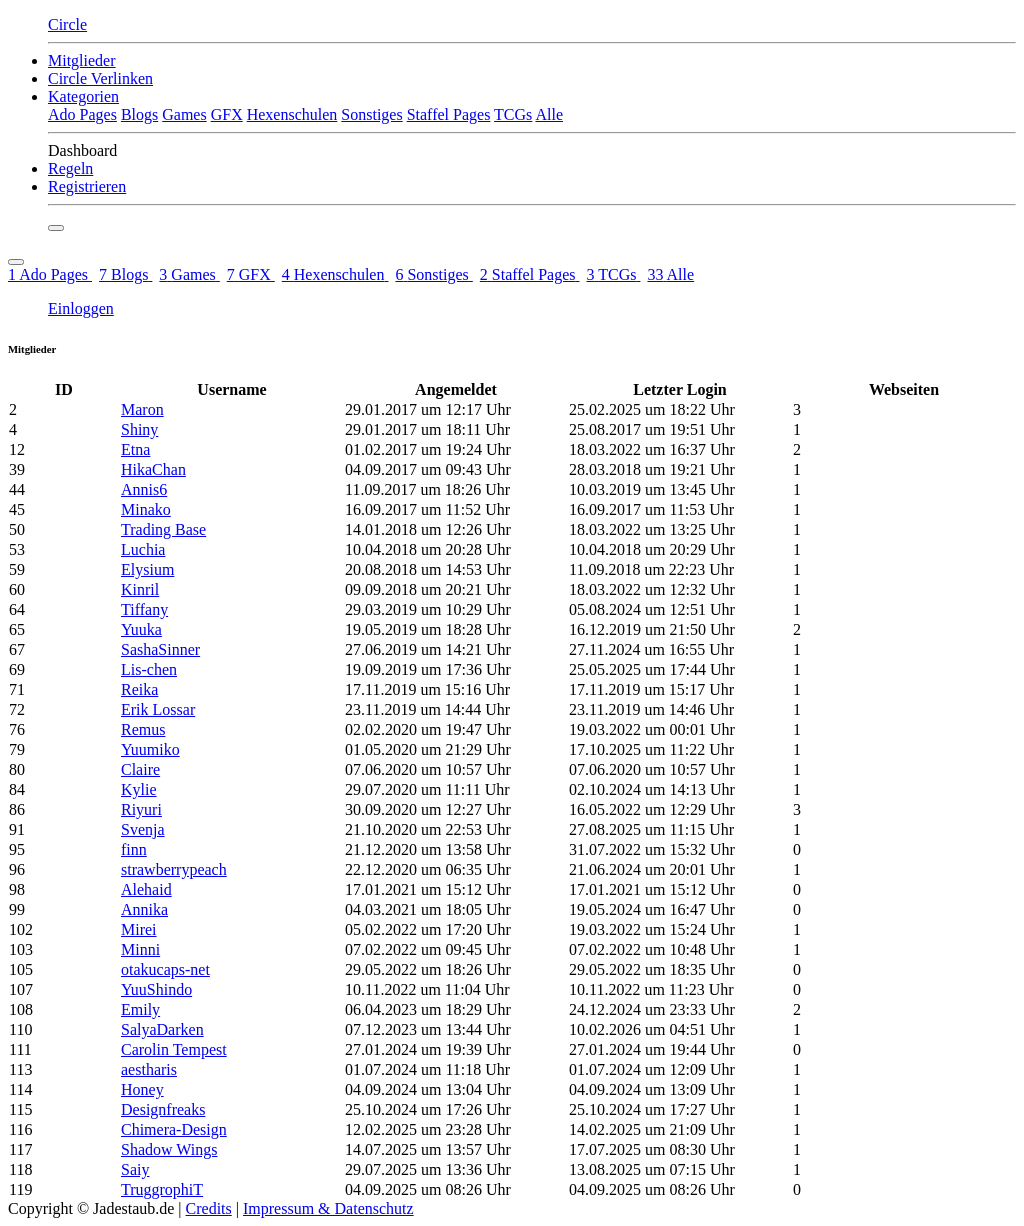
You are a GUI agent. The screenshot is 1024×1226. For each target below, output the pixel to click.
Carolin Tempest (174, 1049)
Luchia (143, 549)
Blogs (139, 114)
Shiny (139, 429)
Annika (144, 909)
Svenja (143, 829)
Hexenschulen (292, 114)
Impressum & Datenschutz (328, 1208)
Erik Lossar (158, 709)
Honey (142, 1089)
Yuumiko (150, 749)
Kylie (139, 789)
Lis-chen (149, 669)
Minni (140, 949)
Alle (549, 114)
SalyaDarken (162, 1029)
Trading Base (163, 529)
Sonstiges (371, 114)
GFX (227, 114)
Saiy (135, 1169)
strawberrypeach (174, 869)
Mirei (139, 929)
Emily (140, 1009)
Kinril (140, 589)
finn (134, 849)
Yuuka (141, 629)
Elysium (147, 569)
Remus (143, 729)
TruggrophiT (162, 1189)
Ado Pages (82, 114)
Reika (139, 689)
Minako (146, 509)
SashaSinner (160, 649)
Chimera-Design (174, 1129)
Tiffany (144, 609)
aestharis (149, 1069)
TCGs (513, 114)
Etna (135, 449)
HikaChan (153, 469)
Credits (209, 1208)
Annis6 (144, 489)
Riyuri (141, 809)
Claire (140, 769)
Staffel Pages (449, 114)
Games (184, 114)
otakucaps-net (165, 969)
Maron (142, 409)
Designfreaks (163, 1109)
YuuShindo (156, 989)
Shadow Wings (169, 1149)
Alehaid (146, 889)
